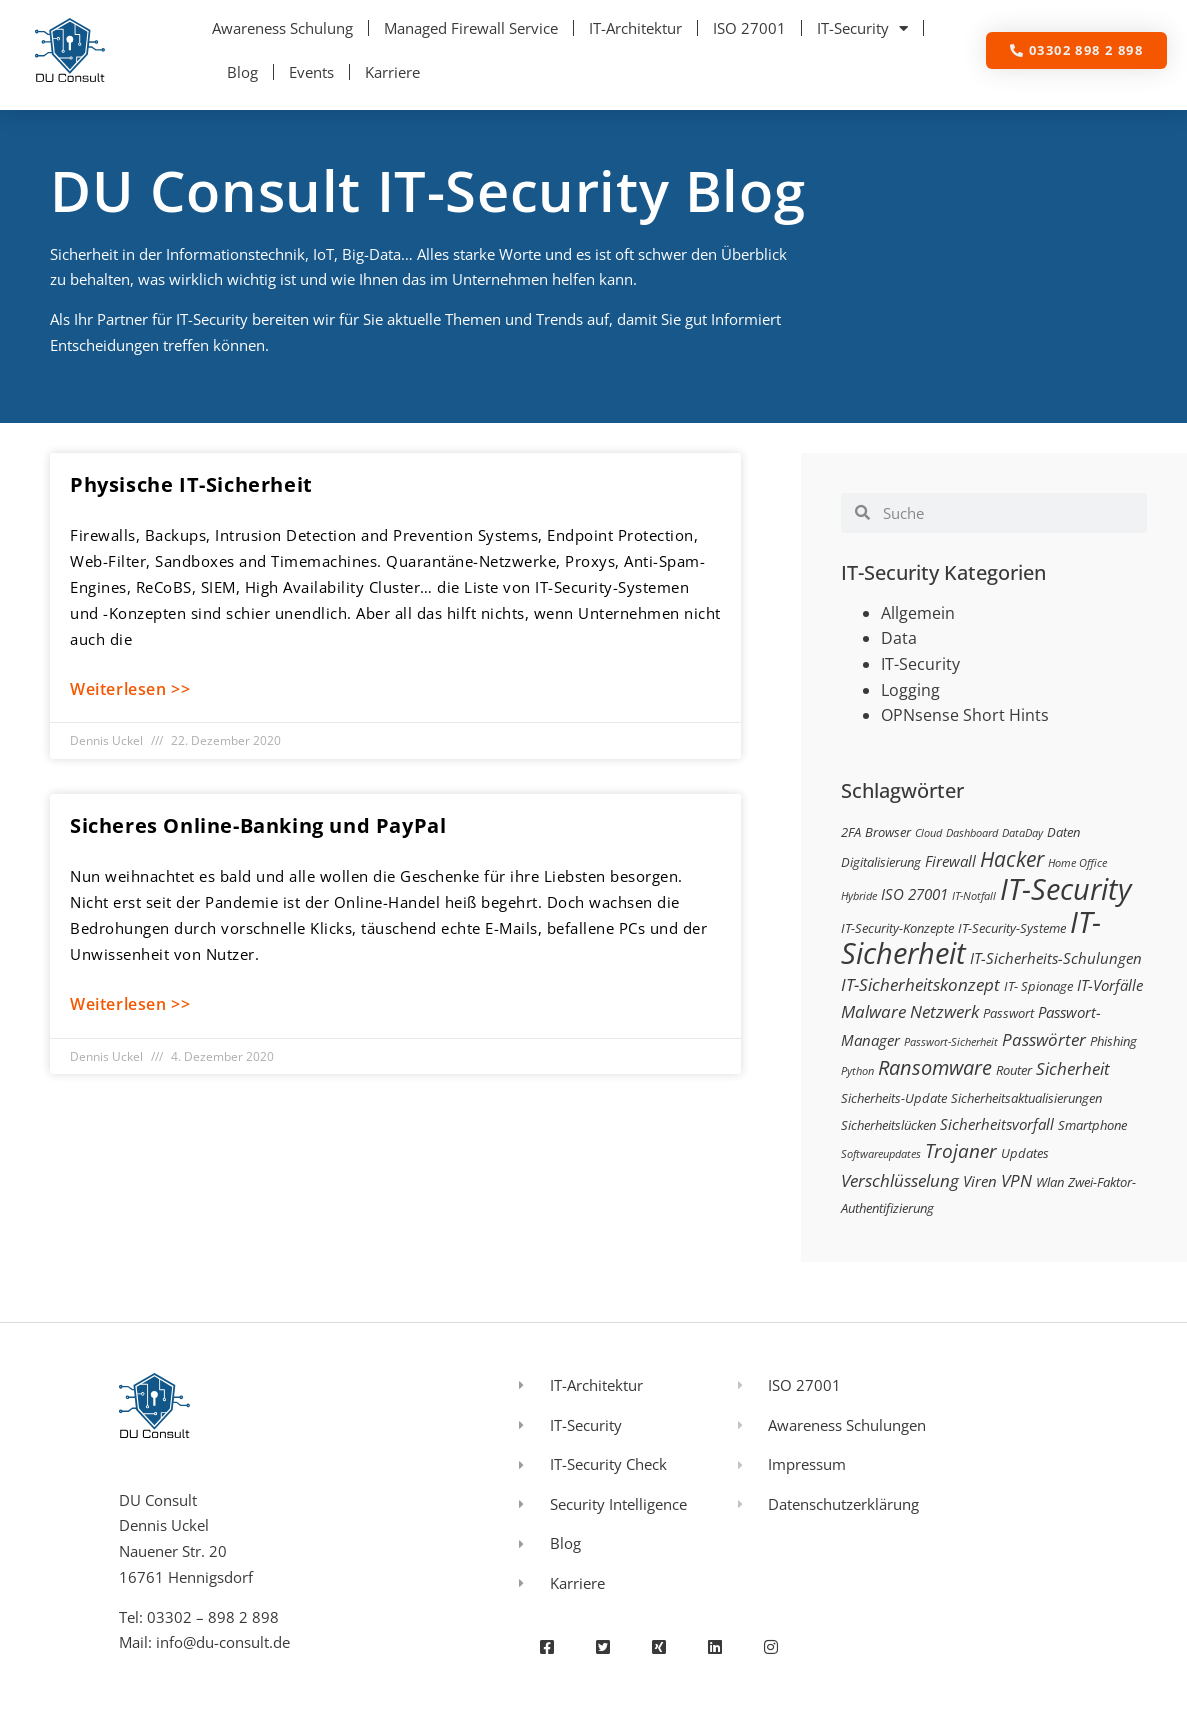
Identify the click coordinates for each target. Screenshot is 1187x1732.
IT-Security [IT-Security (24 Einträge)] (1065, 889)
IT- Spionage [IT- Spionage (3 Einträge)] (1038, 986)
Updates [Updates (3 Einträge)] (1025, 1153)
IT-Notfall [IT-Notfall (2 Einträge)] (974, 896)
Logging (910, 690)
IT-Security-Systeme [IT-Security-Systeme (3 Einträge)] (1012, 928)
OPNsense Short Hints (965, 715)
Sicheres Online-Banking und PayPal (258, 825)
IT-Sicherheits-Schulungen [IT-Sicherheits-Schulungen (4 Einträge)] (1056, 958)
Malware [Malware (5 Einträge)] (873, 1011)
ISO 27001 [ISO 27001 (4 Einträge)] (914, 894)
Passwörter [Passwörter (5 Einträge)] (1044, 1039)
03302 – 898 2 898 (213, 1617)
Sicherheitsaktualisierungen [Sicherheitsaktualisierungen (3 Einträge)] (1026, 1098)
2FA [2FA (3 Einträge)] (851, 832)
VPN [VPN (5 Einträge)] (1016, 1180)
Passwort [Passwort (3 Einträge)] (1008, 1013)
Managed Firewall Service (471, 28)
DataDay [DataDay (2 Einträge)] (1022, 833)
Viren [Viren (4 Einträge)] (980, 1181)
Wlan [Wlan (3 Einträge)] (1050, 1182)
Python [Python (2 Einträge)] (857, 1071)
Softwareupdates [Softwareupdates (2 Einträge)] (881, 1154)
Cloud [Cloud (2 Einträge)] (928, 833)
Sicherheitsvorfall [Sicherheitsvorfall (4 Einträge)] (997, 1124)
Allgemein (918, 613)
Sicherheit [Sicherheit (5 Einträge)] (1073, 1068)
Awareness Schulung (282, 28)
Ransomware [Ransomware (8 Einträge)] (935, 1067)
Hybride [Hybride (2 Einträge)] (859, 896)
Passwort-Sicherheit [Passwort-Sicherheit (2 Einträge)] (951, 1042)
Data (899, 638)
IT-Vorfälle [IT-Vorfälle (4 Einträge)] (1110, 985)
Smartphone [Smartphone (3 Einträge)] (1092, 1125)
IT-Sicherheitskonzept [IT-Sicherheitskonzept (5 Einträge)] (920, 984)
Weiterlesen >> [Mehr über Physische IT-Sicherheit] (130, 689)
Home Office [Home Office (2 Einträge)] (1077, 863)
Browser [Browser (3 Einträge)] (888, 832)
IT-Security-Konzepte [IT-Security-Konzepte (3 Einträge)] (897, 928)
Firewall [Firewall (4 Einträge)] (950, 861)
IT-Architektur (635, 28)
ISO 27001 (749, 28)
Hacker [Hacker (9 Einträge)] (1012, 858)
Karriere (392, 72)
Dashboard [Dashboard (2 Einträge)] (972, 833)
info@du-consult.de (223, 1642)
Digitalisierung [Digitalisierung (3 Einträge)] (881, 862)
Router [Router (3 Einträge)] (1014, 1070)
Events (311, 72)
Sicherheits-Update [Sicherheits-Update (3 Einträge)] (894, 1098)
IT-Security (862, 28)
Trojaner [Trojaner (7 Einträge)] (961, 1150)
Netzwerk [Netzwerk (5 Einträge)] (944, 1011)
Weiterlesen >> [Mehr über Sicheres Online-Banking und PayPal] (130, 1004)
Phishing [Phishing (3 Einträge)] (1113, 1041)
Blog (242, 72)
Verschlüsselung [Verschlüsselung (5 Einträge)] (900, 1180)
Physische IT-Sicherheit (191, 484)
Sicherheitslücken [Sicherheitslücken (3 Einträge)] (888, 1125)
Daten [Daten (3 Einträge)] (1063, 832)
